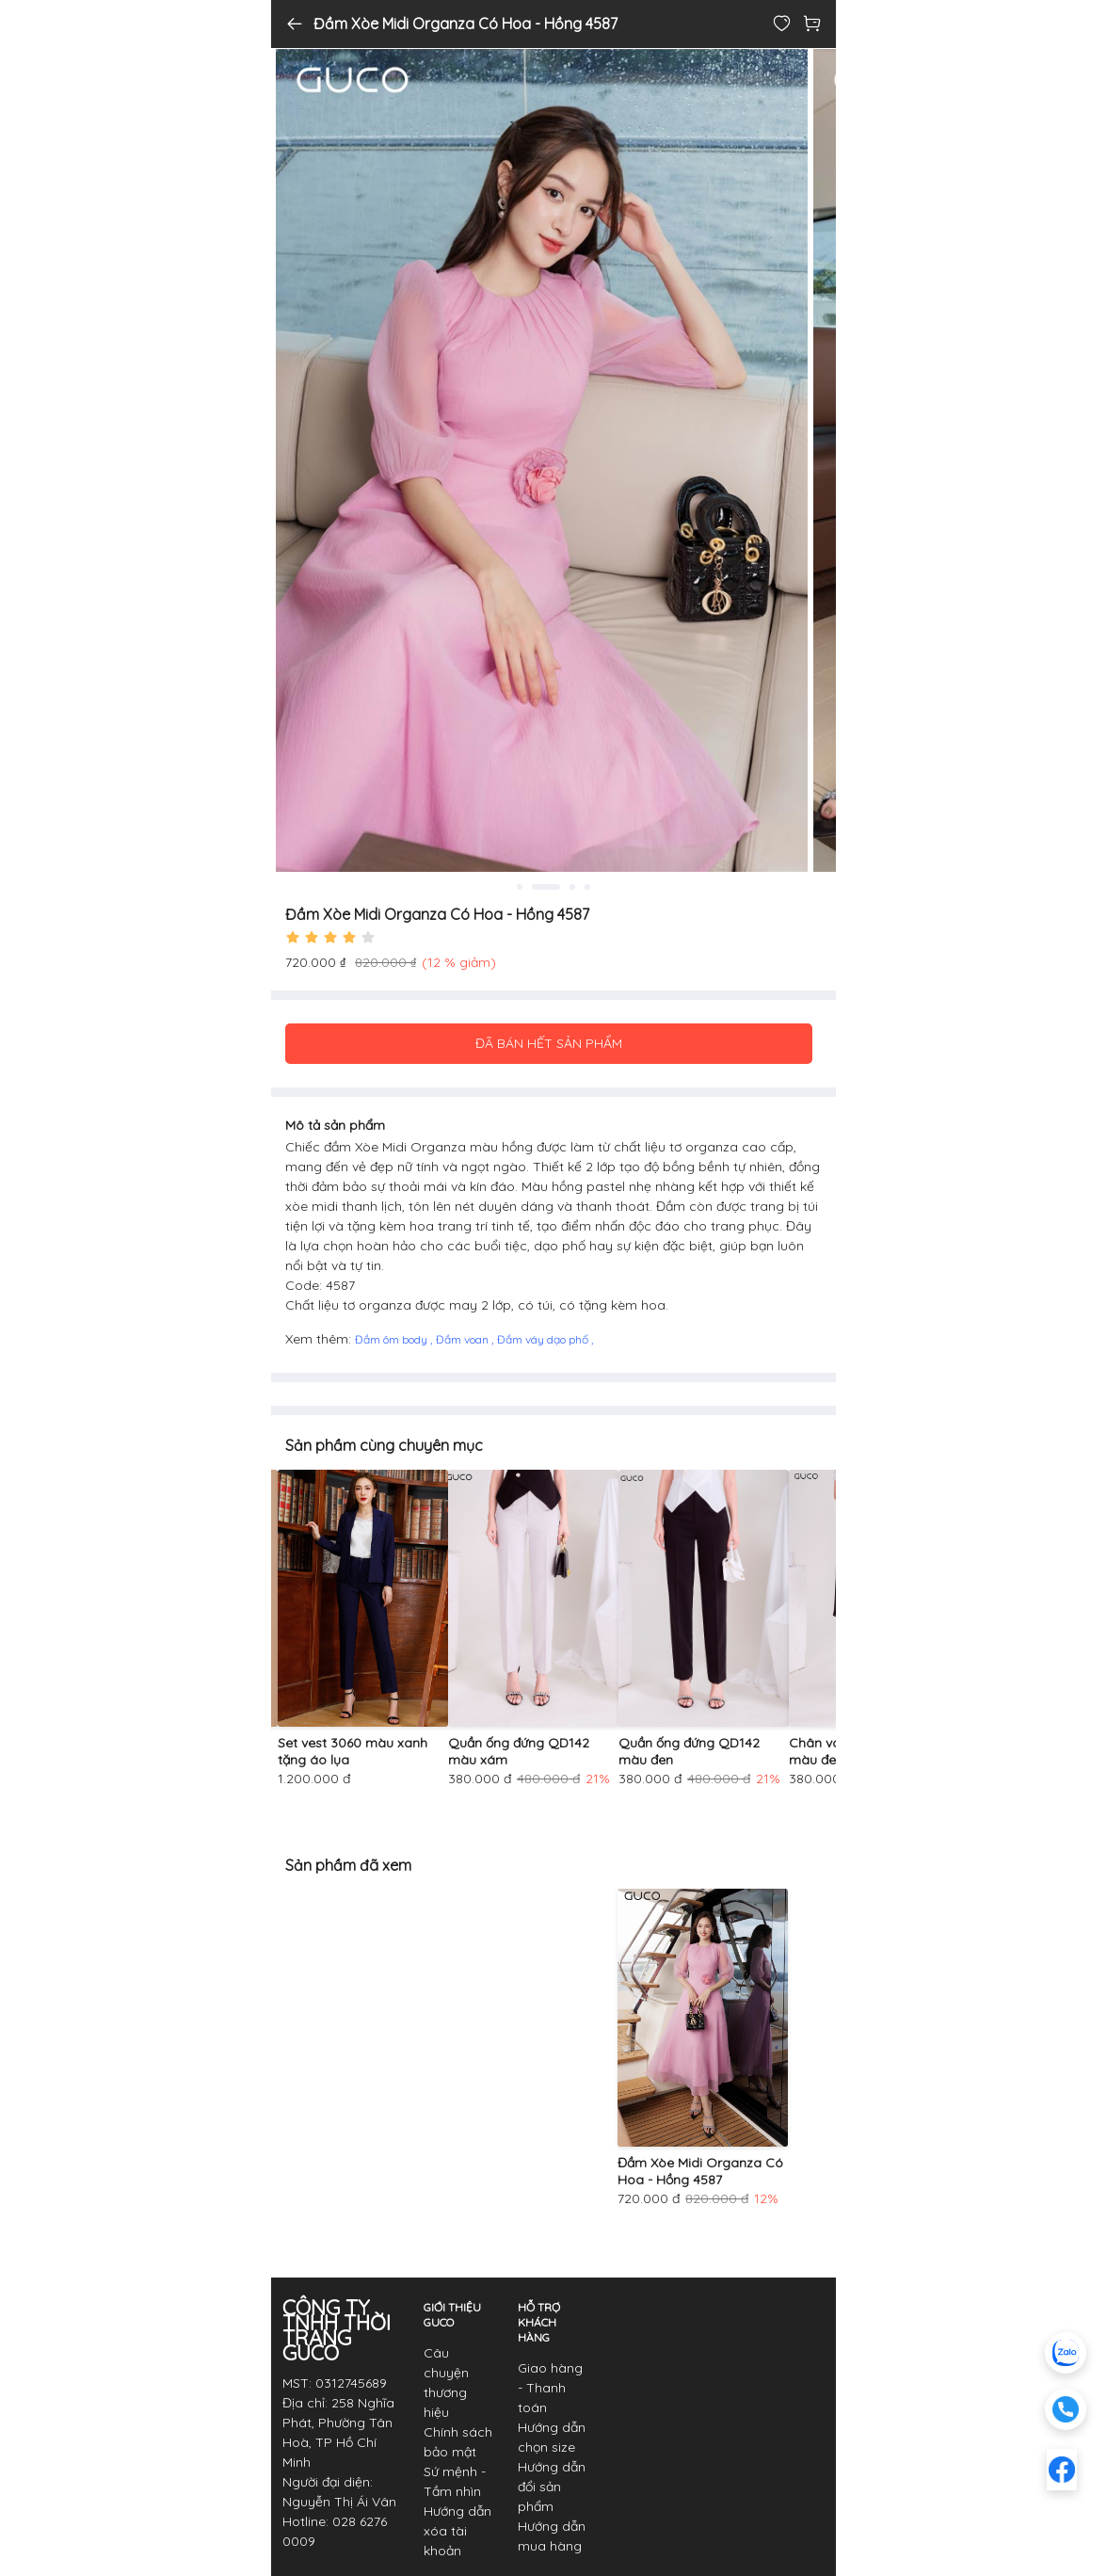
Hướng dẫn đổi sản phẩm (552, 2486)
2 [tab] (546, 887)
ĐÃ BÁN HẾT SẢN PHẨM (548, 1043)
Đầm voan (463, 1339)
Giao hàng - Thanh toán (550, 2387)
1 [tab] (519, 887)
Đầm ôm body (392, 1339)
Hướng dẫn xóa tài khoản (457, 2531)
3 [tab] (572, 887)
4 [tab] (587, 887)
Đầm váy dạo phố (544, 1339)
